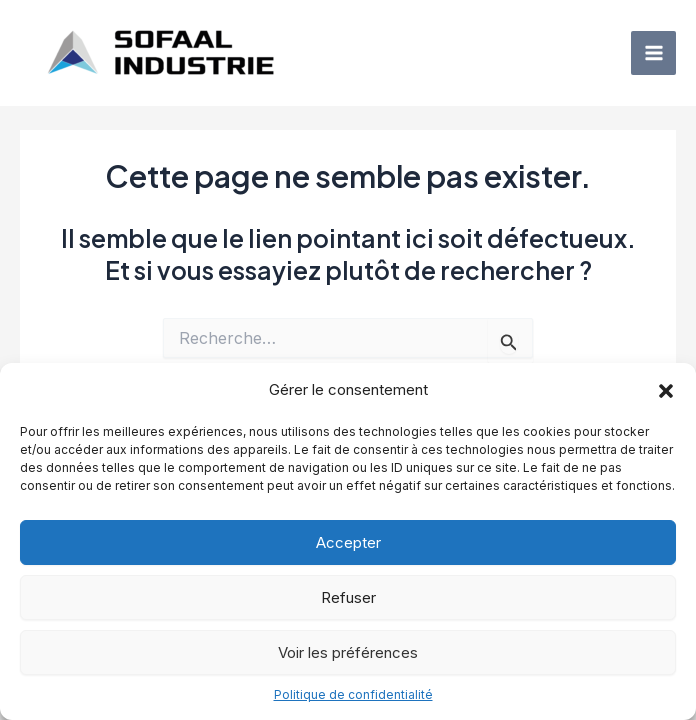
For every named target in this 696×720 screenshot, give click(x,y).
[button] (666, 391)
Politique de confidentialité (353, 694)
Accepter (348, 542)
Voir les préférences (348, 652)
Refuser (348, 597)
